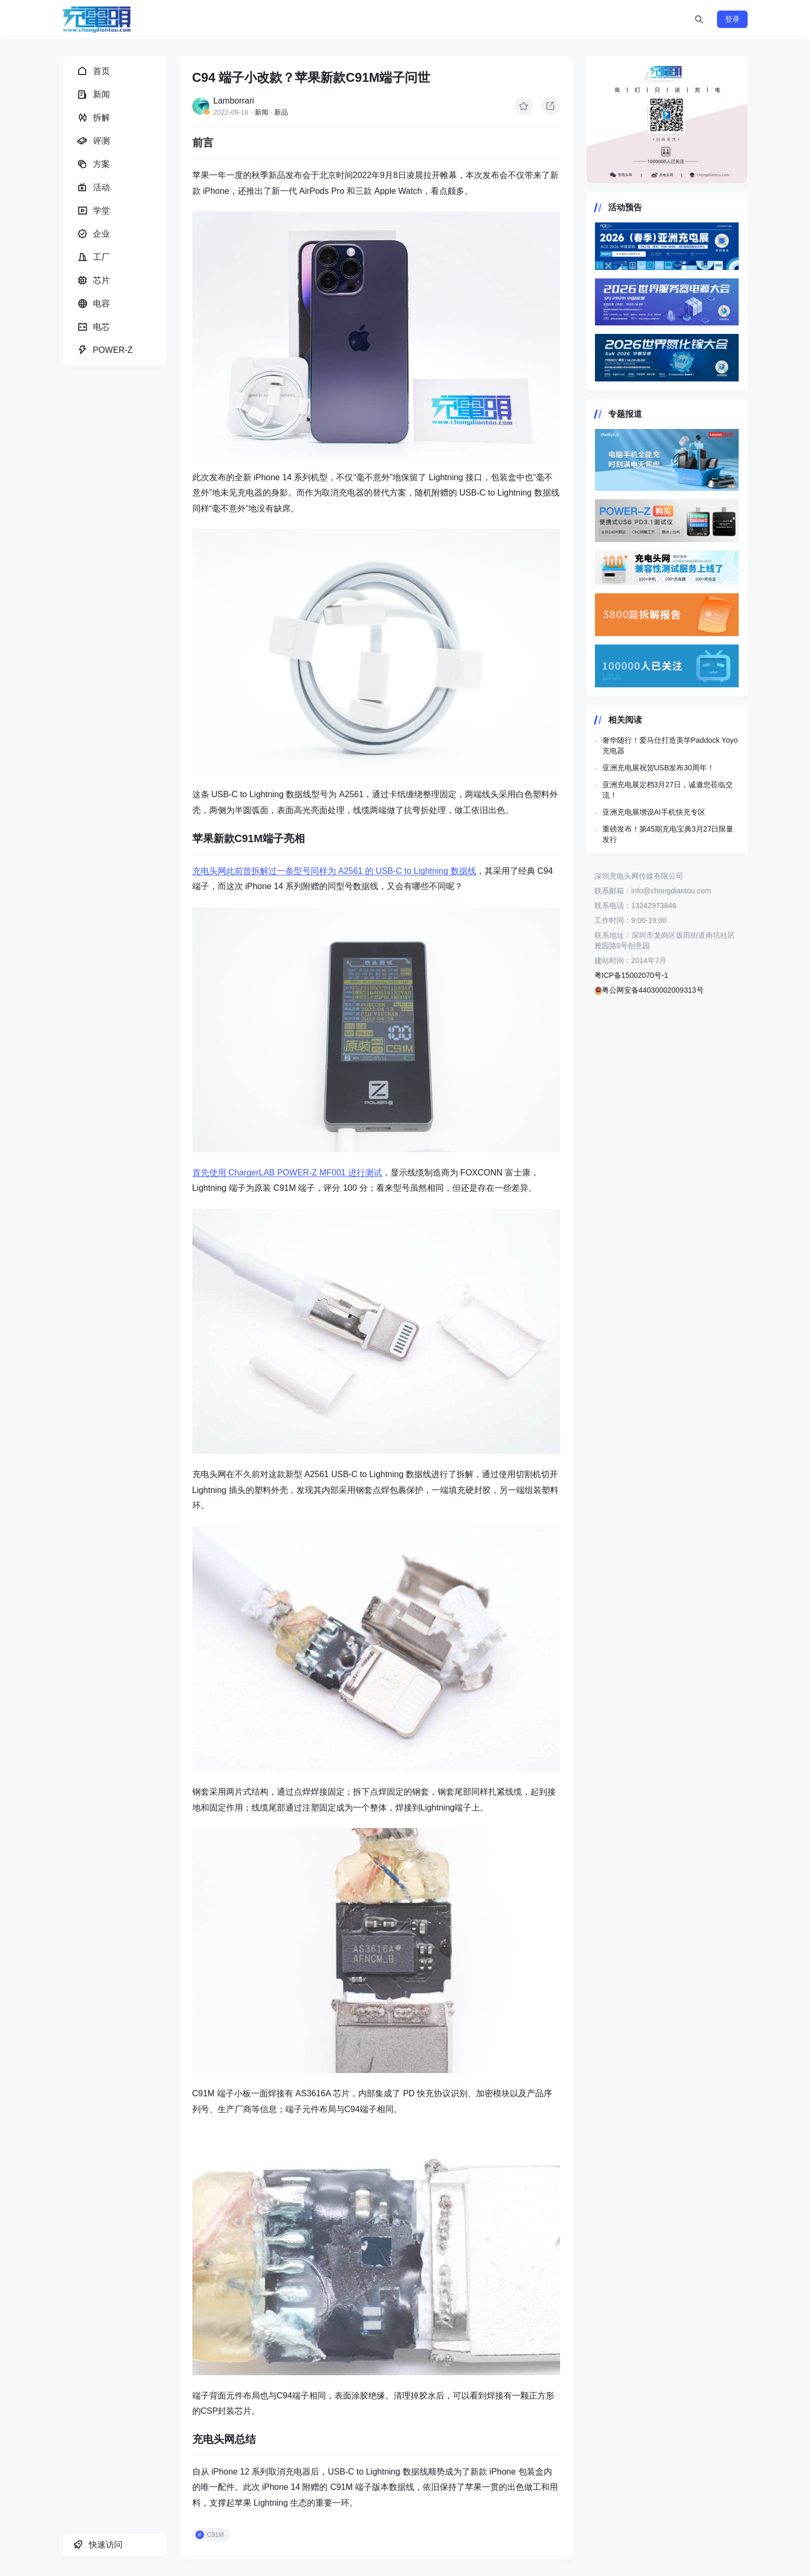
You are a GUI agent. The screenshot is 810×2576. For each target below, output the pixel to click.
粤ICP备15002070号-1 (631, 975)
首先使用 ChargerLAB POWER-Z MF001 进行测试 (287, 1172)
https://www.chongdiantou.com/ (666, 120)
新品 (281, 112)
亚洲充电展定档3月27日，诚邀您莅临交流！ (667, 789)
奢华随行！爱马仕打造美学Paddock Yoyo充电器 (670, 745)
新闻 (261, 112)
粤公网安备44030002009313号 (649, 990)
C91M (215, 2534)
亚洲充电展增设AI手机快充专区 (653, 812)
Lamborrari (233, 100)
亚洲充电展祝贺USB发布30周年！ (658, 767)
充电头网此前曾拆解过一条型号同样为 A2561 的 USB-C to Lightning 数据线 (334, 870)
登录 (732, 19)
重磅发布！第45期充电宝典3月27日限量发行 (668, 834)
